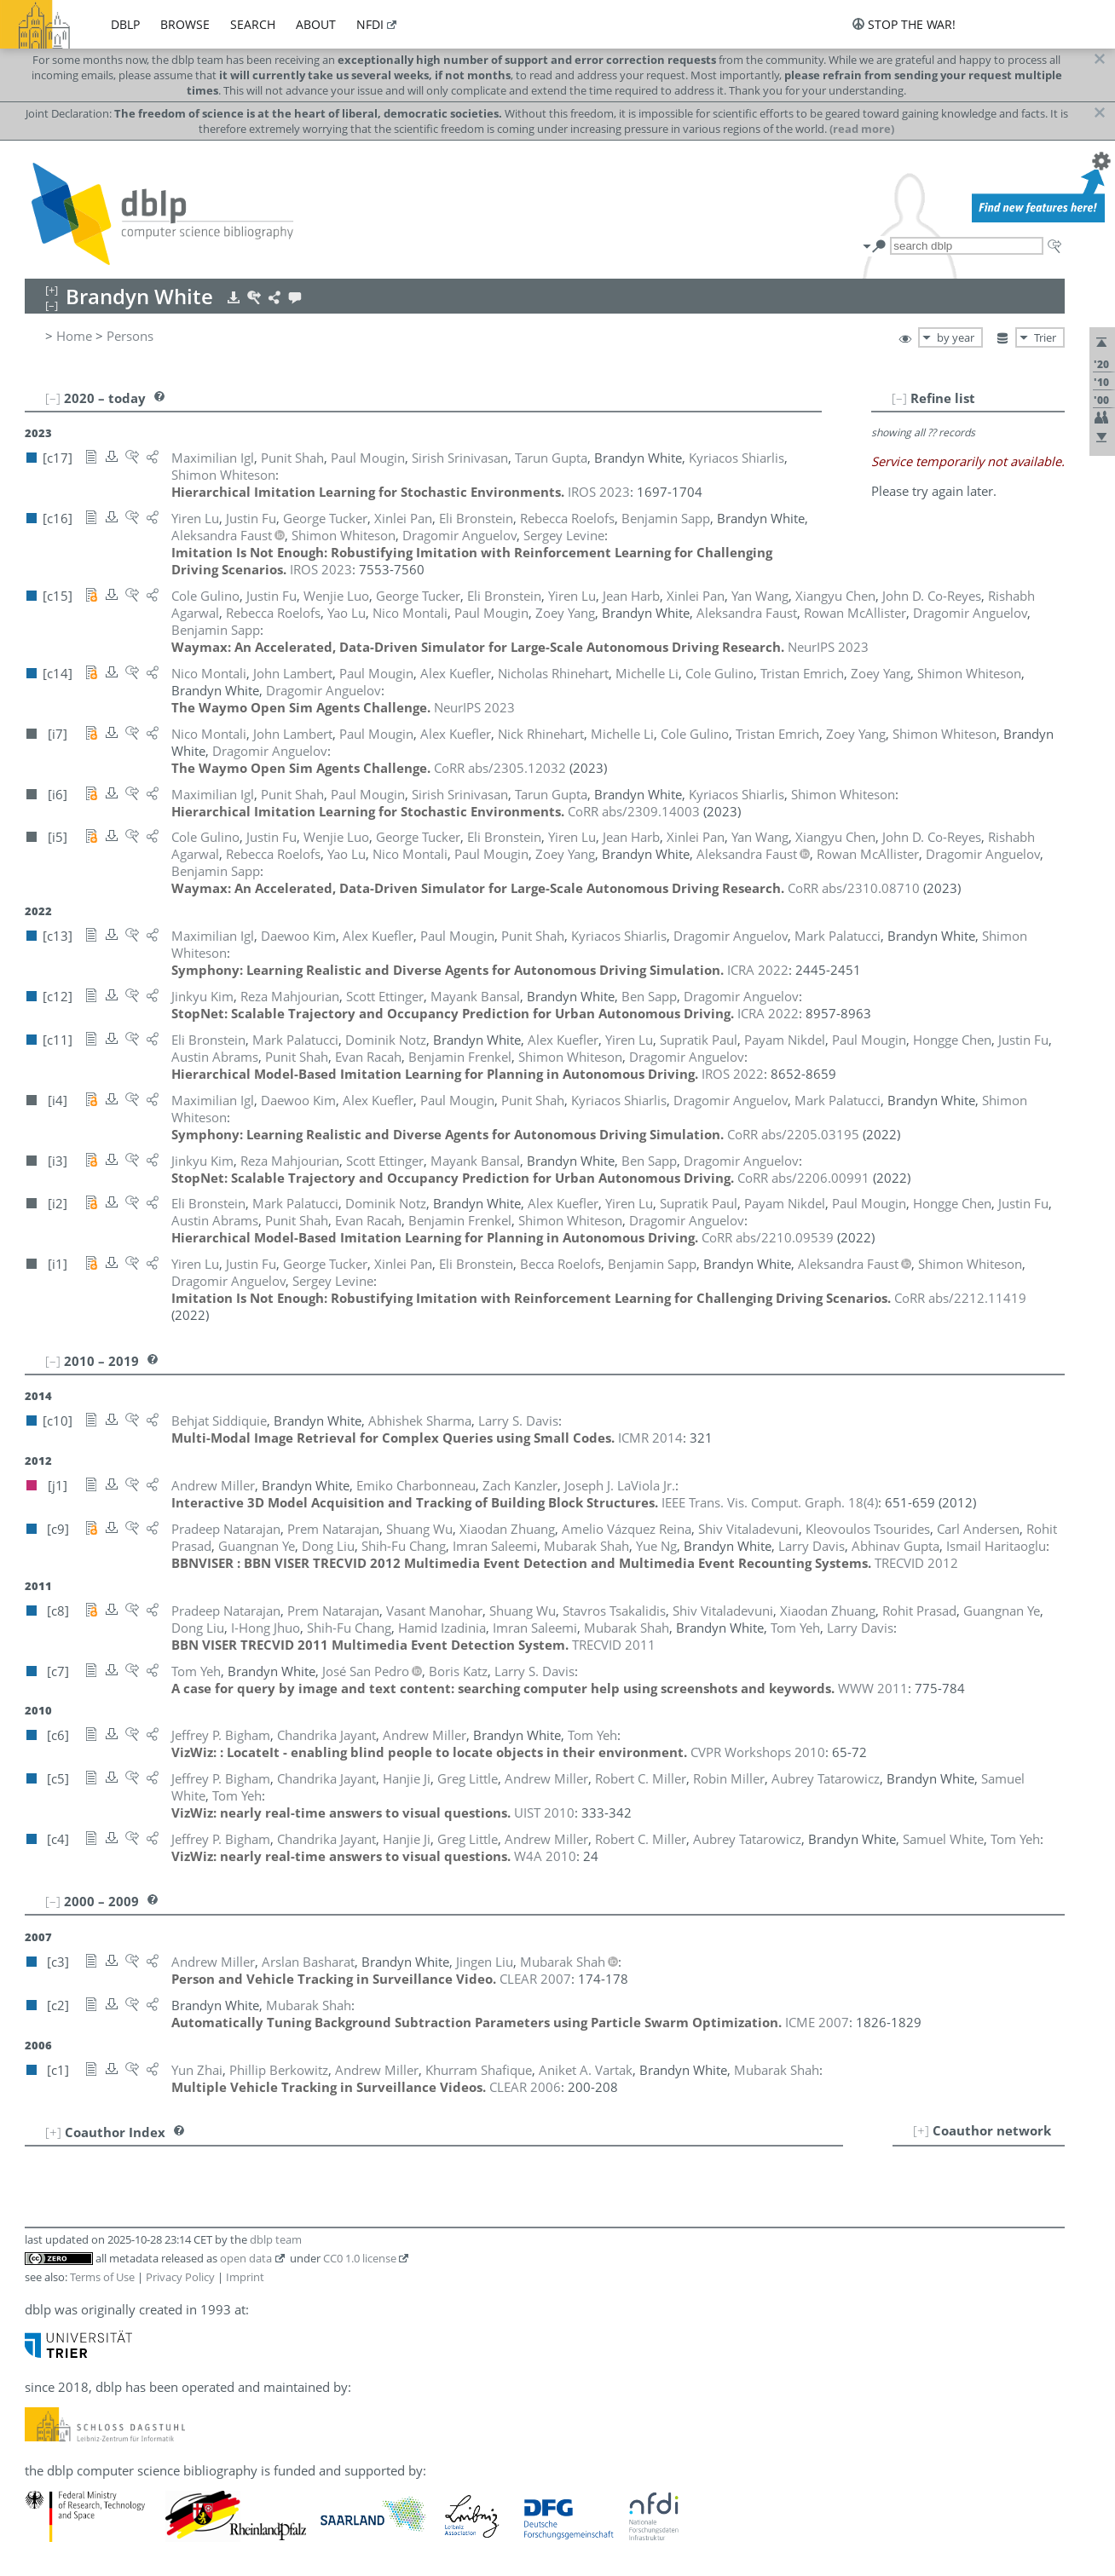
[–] (899, 397)
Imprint (245, 2277)
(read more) (861, 128)
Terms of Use (102, 2277)
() (769, 1502)
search (252, 24)
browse (185, 24)
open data (246, 2258)
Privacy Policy (180, 2277)
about (316, 24)
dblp (125, 24)
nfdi (370, 24)
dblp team (276, 2239)
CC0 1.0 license (359, 2258)
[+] (921, 2130)
